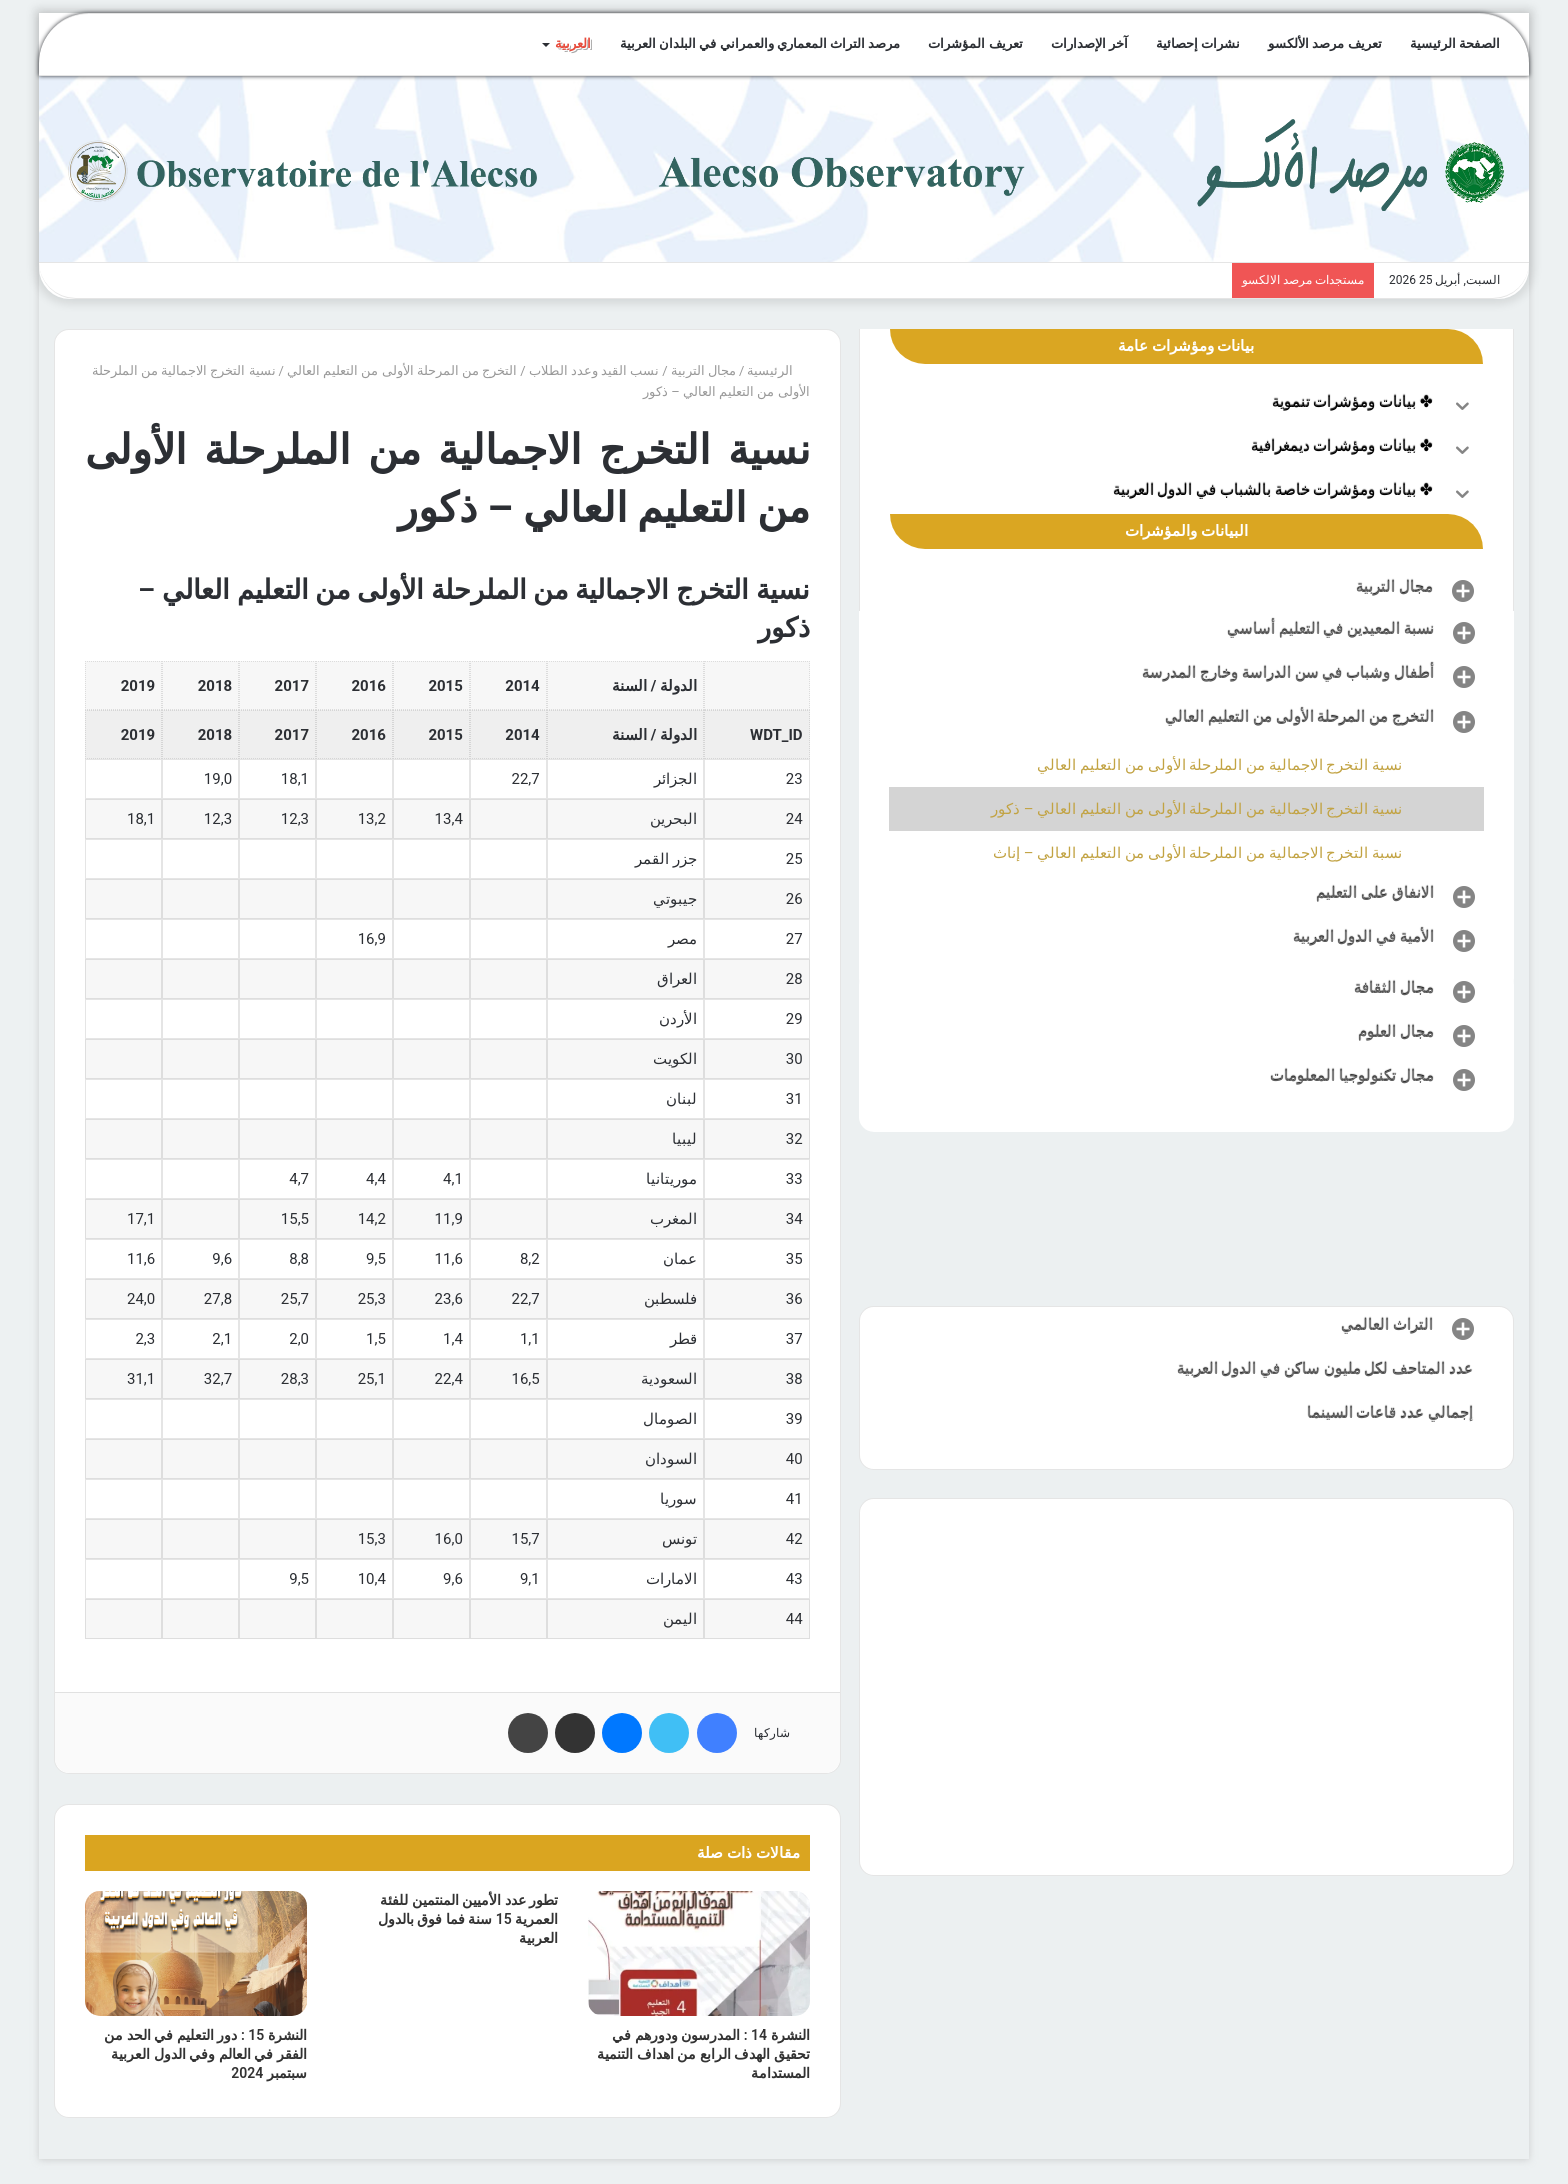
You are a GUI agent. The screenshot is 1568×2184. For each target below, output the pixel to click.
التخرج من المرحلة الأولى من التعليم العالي (402, 370)
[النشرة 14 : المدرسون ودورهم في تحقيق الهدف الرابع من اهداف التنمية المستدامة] (698, 1953)
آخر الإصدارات (1089, 43)
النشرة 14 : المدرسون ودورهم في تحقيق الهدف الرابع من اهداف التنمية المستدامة (703, 2054)
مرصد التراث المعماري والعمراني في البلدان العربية (760, 43)
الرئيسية (778, 370)
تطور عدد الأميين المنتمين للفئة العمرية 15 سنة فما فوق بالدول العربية (468, 1919)
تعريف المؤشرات (975, 43)
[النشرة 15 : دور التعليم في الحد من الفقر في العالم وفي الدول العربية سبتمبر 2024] (195, 1953)
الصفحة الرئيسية (1455, 43)
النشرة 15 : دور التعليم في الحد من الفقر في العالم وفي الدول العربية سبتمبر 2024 (205, 2054)
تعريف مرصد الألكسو (1324, 43)
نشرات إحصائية (1198, 43)
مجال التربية (703, 370)
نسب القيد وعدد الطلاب (594, 370)
